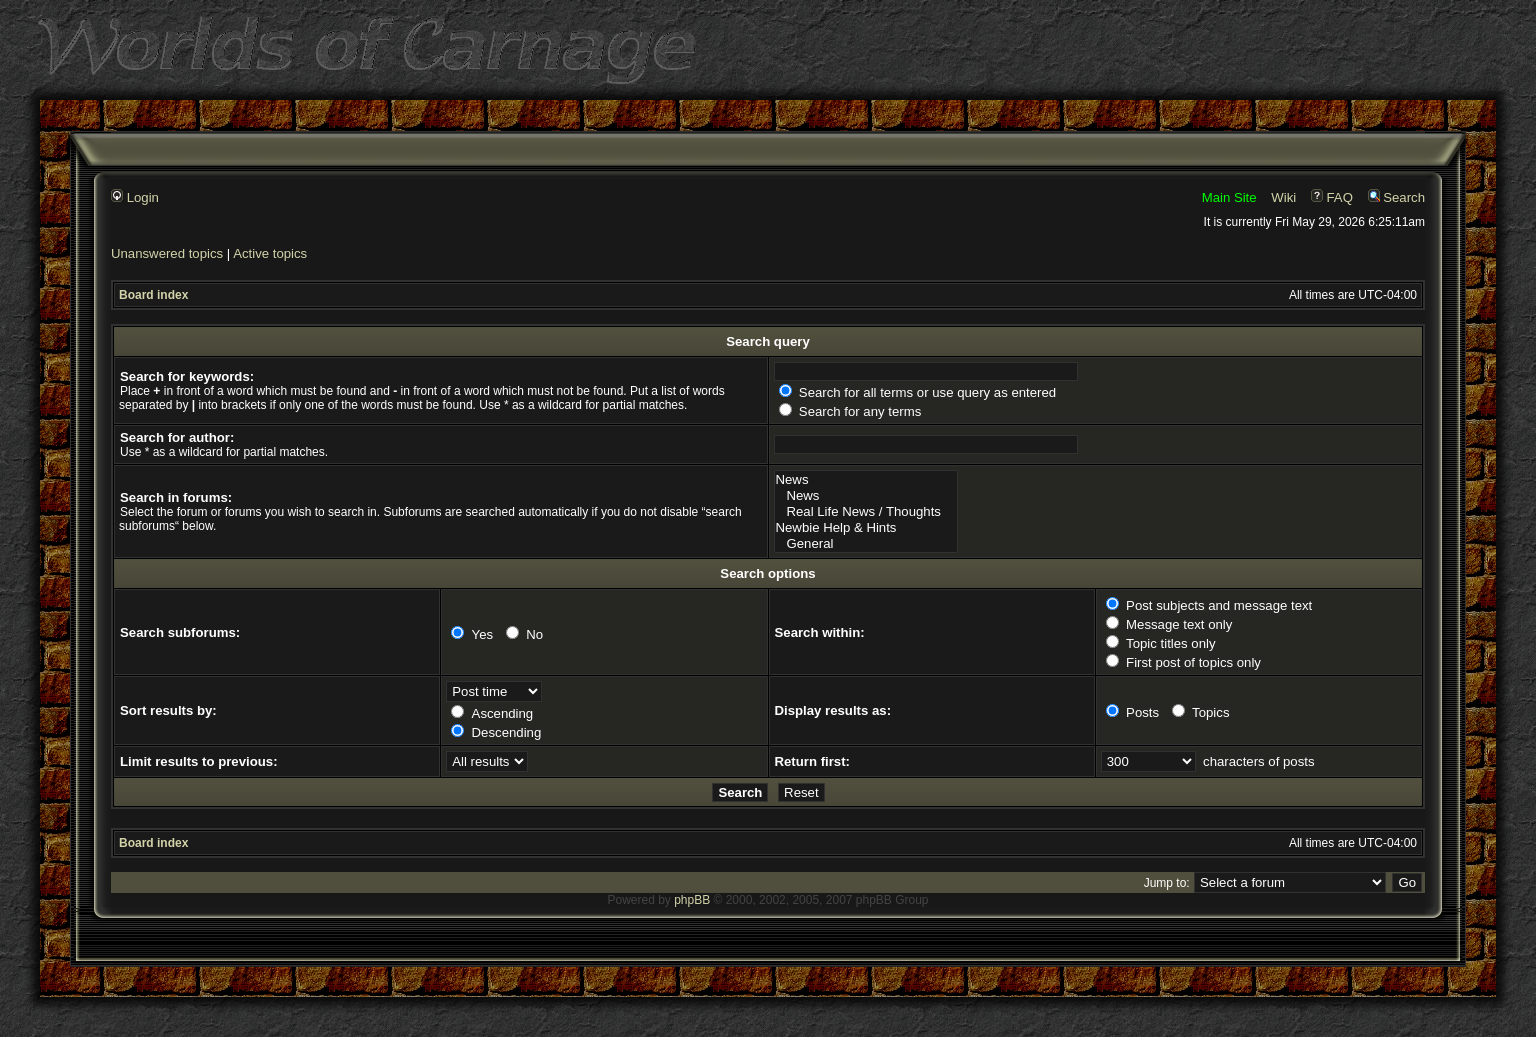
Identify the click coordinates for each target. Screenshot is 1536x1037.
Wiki (1283, 197)
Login (135, 197)
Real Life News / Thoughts (866, 512)
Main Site (1229, 197)
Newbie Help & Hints (866, 528)
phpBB (692, 900)
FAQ (1332, 197)
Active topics (270, 253)
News (866, 480)
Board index (153, 295)
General (866, 544)
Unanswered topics (167, 253)
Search (1396, 197)
